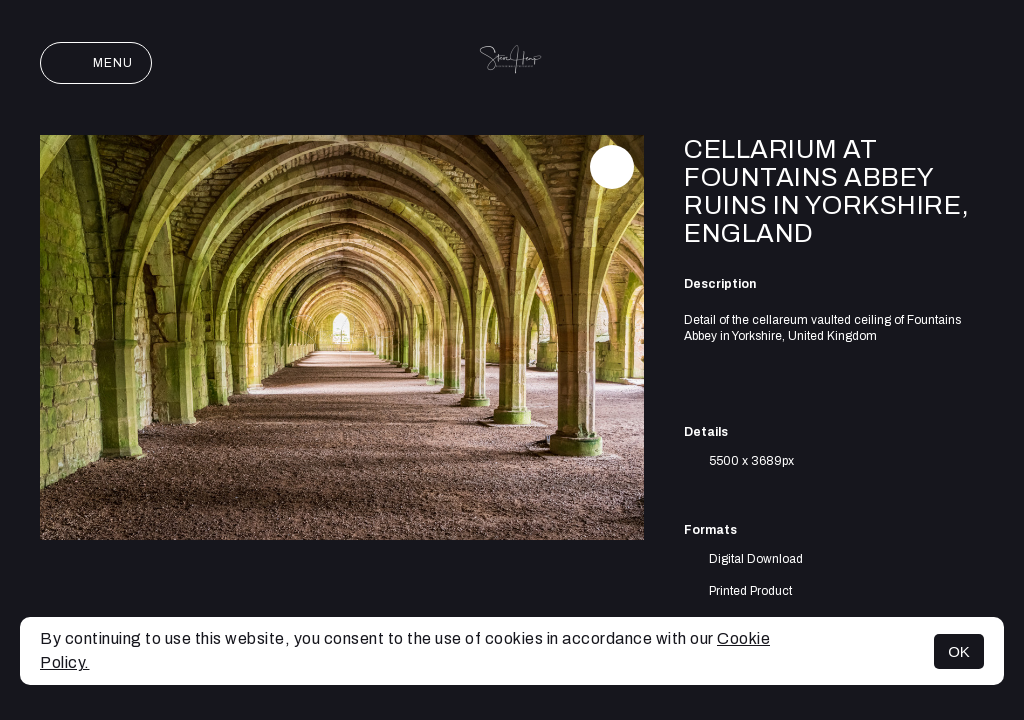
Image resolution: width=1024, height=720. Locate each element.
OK (959, 651)
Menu (96, 63)
